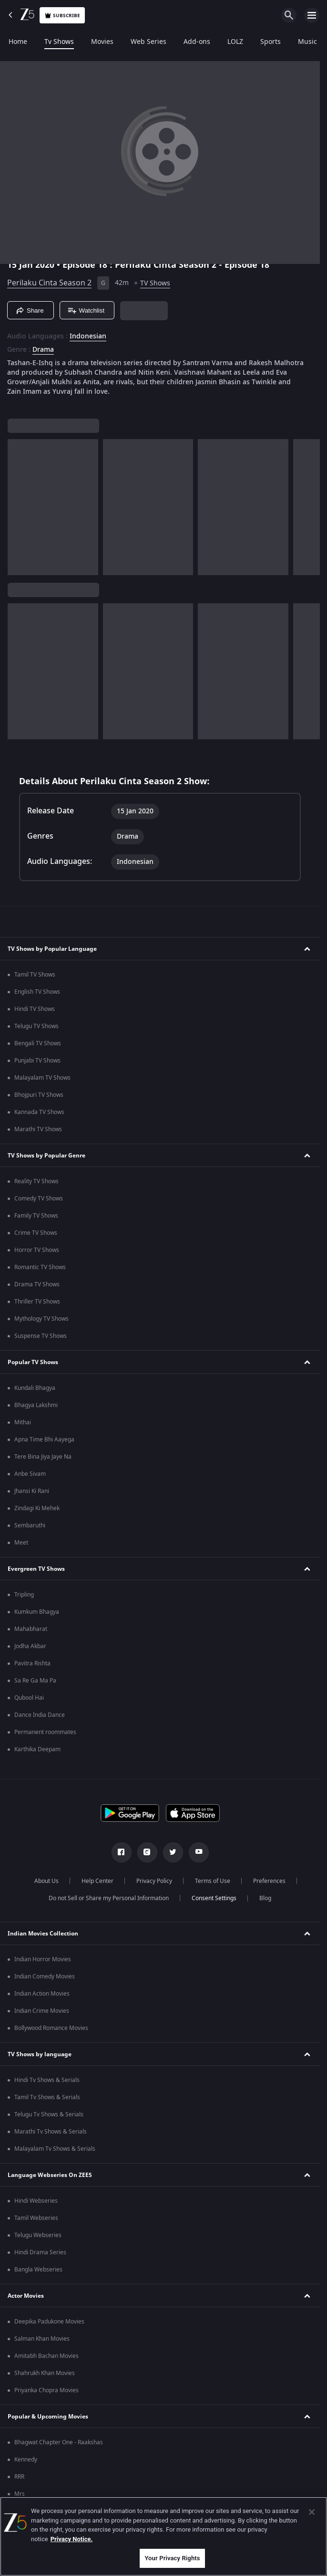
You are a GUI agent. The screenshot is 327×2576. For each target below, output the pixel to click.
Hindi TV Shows (34, 1009)
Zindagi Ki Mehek (37, 1508)
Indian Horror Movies (42, 1959)
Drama (43, 350)
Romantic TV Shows (40, 1267)
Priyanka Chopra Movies (46, 2390)
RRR (19, 2476)
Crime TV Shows (35, 1233)
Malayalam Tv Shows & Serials (54, 2149)
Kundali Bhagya (34, 1388)
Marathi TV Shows (38, 1129)
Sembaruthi (29, 1525)
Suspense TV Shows (40, 1336)
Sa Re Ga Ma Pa (35, 1680)
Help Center (97, 1881)
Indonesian (88, 336)
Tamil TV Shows (34, 974)
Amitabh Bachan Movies (46, 2356)
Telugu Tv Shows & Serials (48, 2114)
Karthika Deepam (37, 1749)
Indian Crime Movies (41, 2011)
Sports (270, 42)
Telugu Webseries (37, 2235)
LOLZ (235, 42)
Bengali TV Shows (37, 1043)
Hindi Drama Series (40, 2252)
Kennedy (25, 2459)
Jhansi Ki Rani (31, 1491)
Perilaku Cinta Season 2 (49, 283)
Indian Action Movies (42, 1993)
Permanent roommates (45, 1732)
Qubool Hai (29, 1697)
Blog (265, 1898)
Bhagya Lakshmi (36, 1405)
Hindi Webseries (36, 2201)
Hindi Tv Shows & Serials (47, 2080)
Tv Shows (59, 42)
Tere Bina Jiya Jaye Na (43, 1456)
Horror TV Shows (36, 1250)
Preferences (269, 1881)
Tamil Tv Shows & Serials (47, 2097)
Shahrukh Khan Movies (44, 2373)
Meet (21, 1542)
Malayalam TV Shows (42, 1077)
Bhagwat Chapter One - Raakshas (58, 2442)
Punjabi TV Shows (37, 1060)
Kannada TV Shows (39, 1112)
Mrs (19, 2494)
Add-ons (197, 42)
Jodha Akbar (30, 1646)
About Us (46, 1881)
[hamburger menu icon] (311, 15)
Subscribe (62, 15)
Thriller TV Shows (37, 1301)
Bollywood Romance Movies (51, 2028)
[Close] (311, 2512)
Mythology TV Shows (41, 1318)
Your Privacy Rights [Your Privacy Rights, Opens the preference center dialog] (172, 2558)
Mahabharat (30, 1629)
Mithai (22, 1422)
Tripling (24, 1594)
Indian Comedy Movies (44, 1976)
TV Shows (155, 283)
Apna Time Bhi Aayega (44, 1439)
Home (18, 42)
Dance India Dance (39, 1715)
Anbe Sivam (30, 1474)
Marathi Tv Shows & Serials (50, 2131)
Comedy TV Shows (38, 1198)
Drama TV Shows (37, 1284)
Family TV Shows (36, 1215)
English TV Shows (37, 992)
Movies (102, 42)
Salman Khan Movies (42, 2338)
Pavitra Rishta (32, 1663)
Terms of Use (212, 1881)
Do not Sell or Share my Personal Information (109, 1898)
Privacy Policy (154, 1881)
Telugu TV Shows (36, 1026)
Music (307, 42)
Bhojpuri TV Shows (38, 1095)
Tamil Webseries (36, 2218)
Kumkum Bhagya (36, 1612)
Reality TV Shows (36, 1181)
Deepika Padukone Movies (49, 2321)
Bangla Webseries (38, 2269)
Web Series (148, 42)
